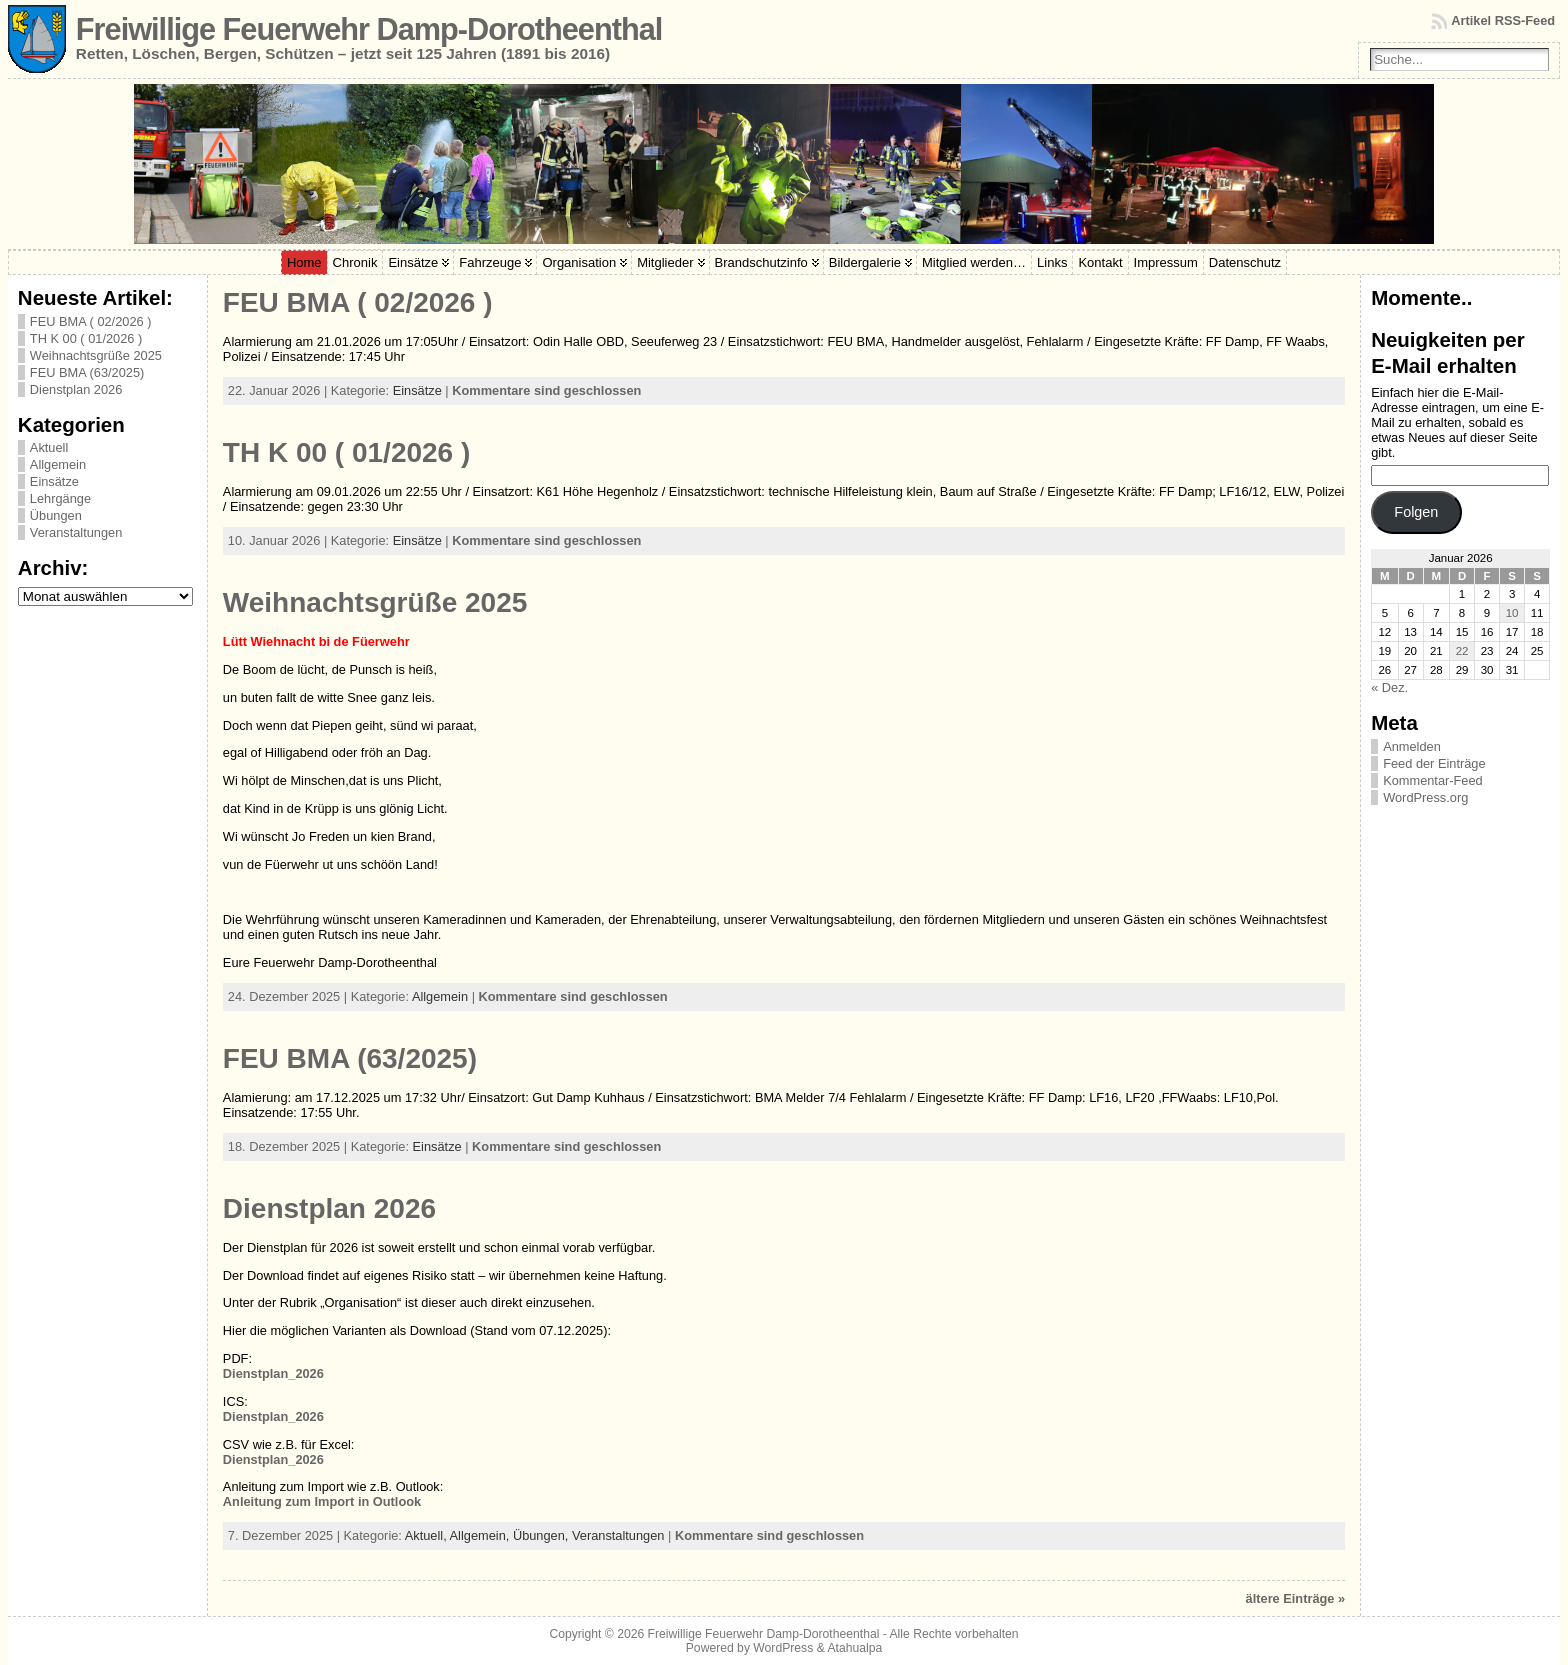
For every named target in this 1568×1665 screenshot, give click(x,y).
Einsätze (54, 481)
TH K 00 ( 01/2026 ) (86, 338)
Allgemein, (481, 1535)
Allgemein (58, 464)
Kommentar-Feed (1433, 780)
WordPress (783, 1648)
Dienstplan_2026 (273, 1373)
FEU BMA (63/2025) (87, 372)
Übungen (56, 515)
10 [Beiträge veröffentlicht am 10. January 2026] (1512, 613)
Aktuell (49, 447)
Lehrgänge (60, 498)
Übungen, (542, 1535)
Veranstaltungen (76, 532)
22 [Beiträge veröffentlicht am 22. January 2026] (1462, 651)
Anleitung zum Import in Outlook (322, 1501)
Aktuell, (427, 1535)
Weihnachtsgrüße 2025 (96, 355)
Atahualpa (854, 1648)
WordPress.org (1425, 797)
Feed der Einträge (1434, 763)
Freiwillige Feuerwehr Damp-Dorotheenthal (369, 29)
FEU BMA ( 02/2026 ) (91, 321)
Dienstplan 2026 (76, 389)
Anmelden (1412, 746)
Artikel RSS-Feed (1503, 20)
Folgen (1416, 512)
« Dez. (1389, 687)
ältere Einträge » (1296, 1598)
